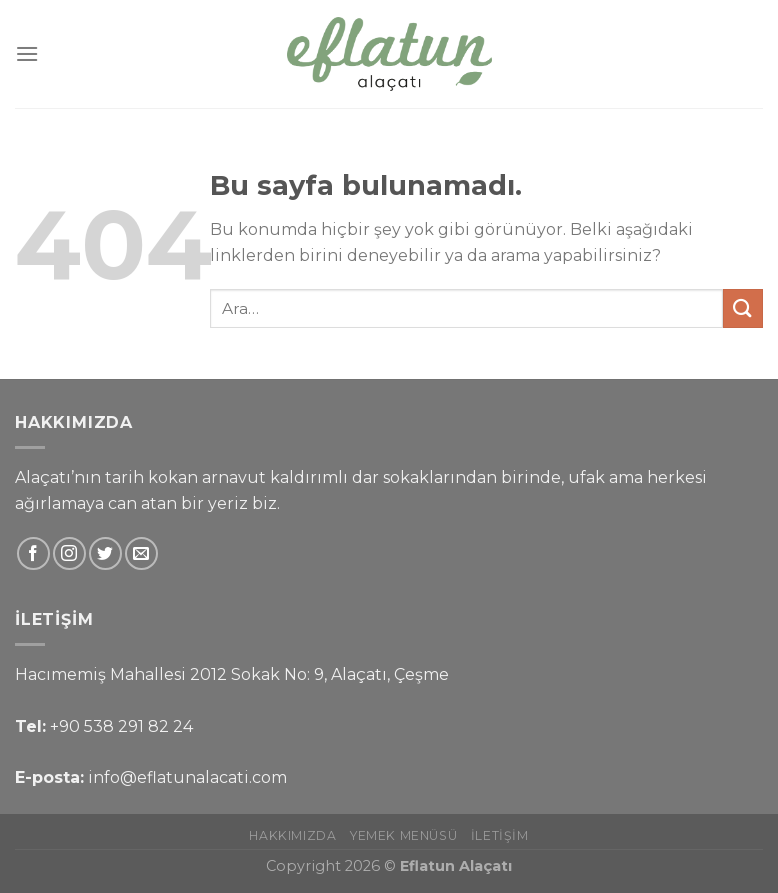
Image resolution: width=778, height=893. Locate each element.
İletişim (500, 835)
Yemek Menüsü (403, 835)
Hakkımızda (292, 835)
